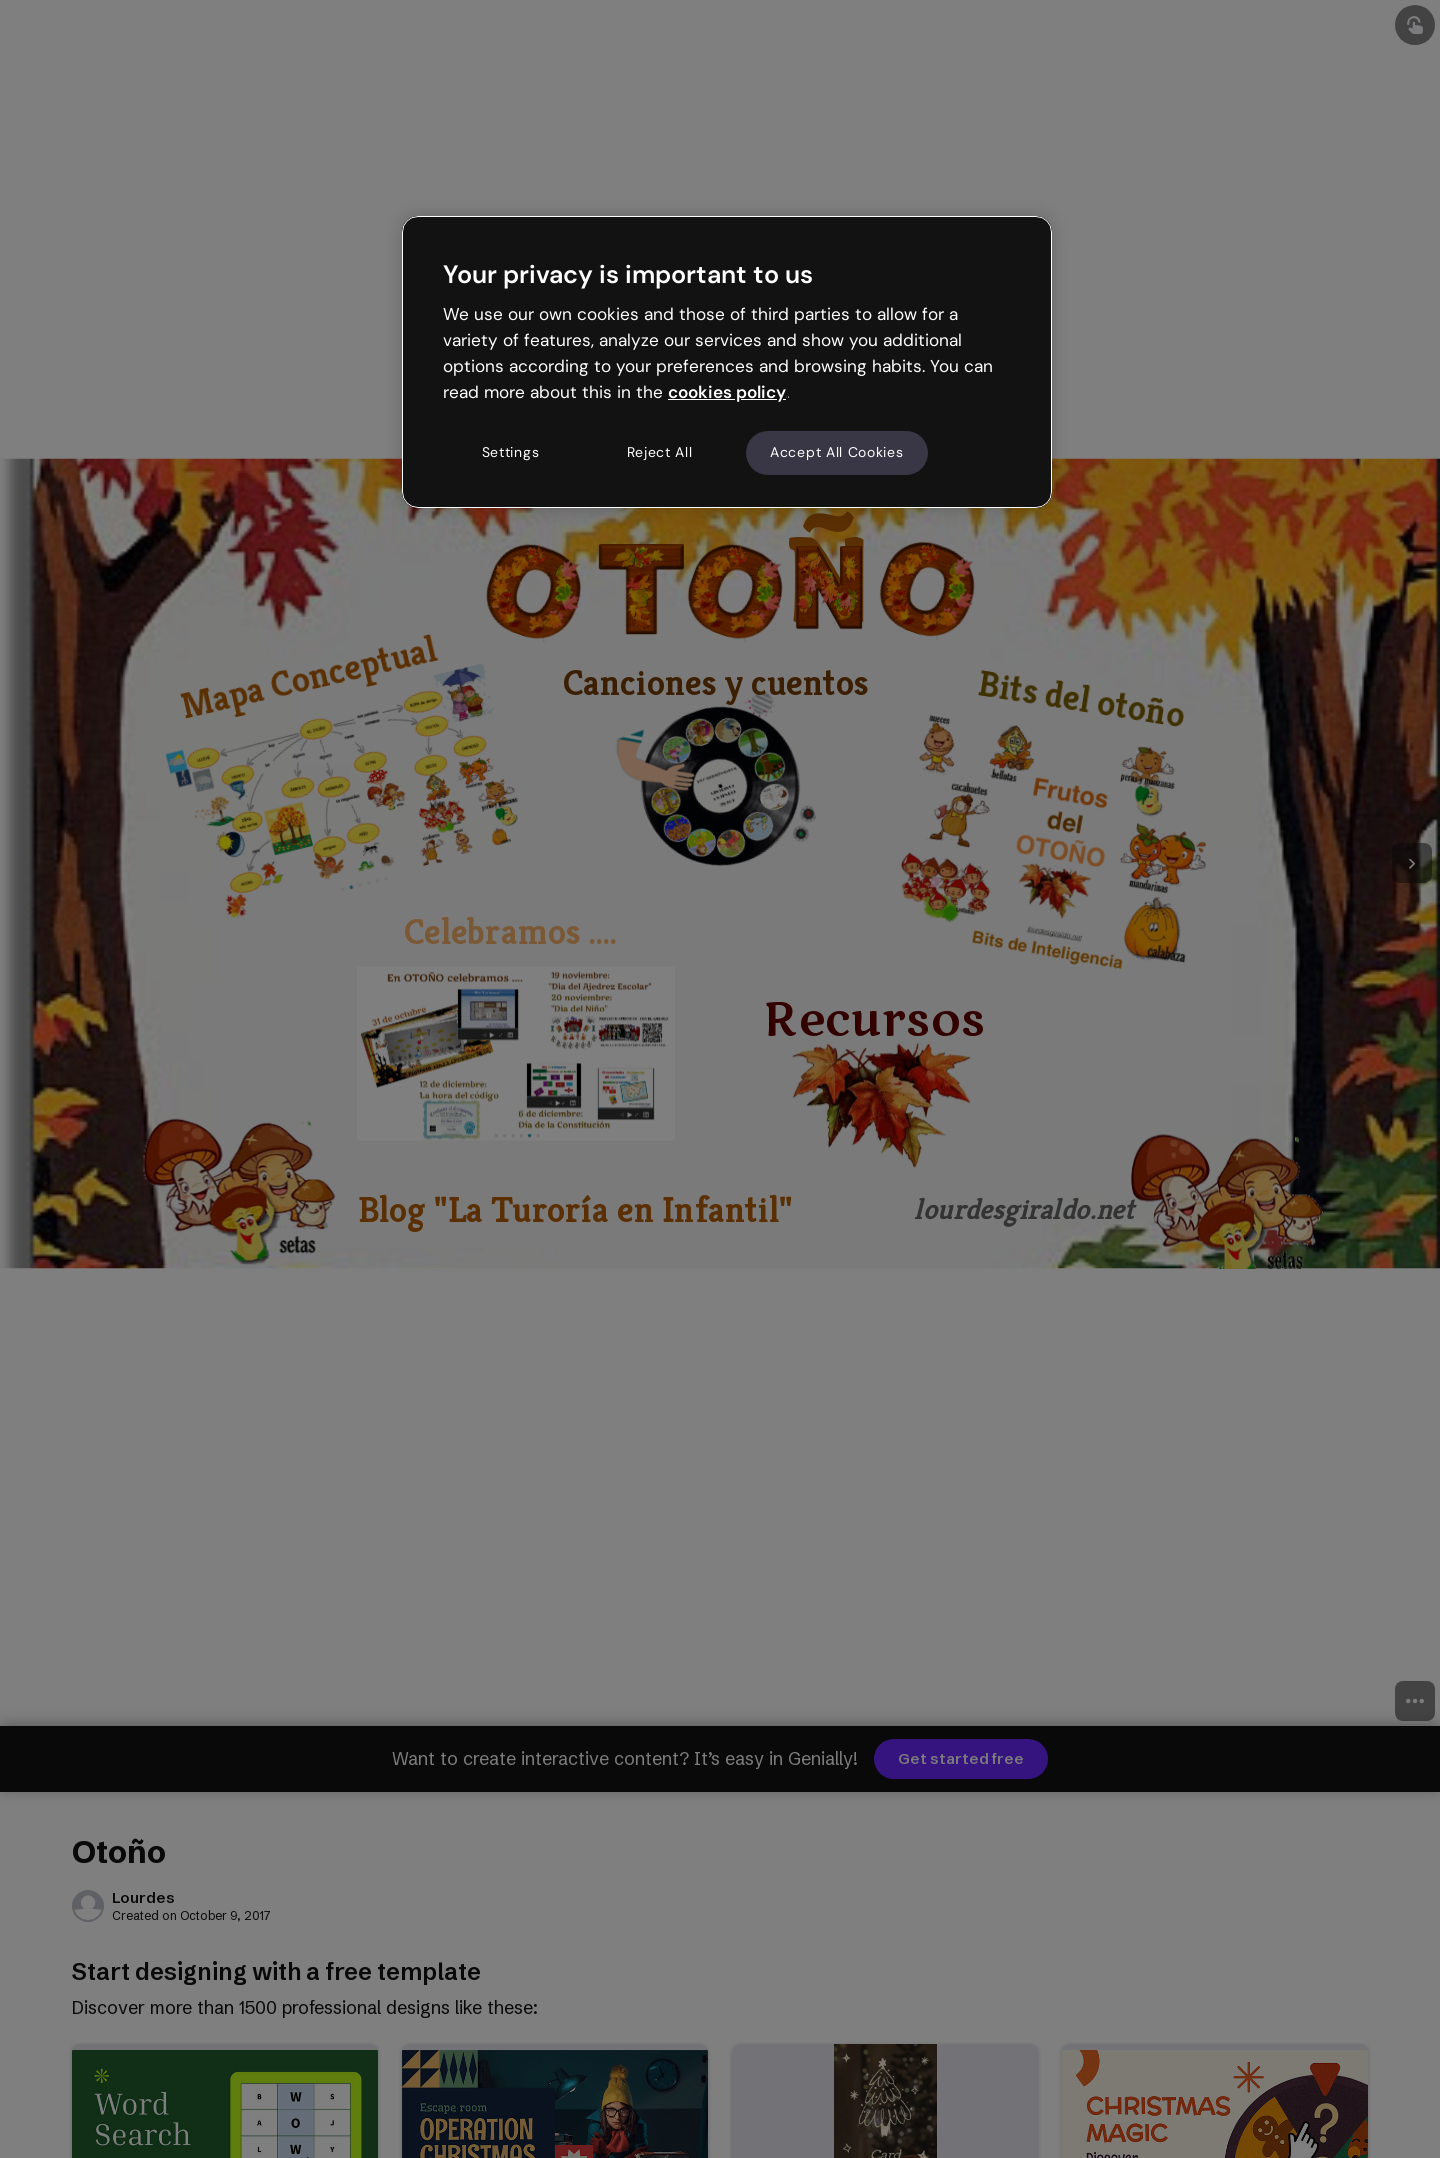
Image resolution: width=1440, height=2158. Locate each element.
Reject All (660, 452)
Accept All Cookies (837, 452)
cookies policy (727, 392)
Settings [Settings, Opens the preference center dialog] (511, 452)
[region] (727, 362)
